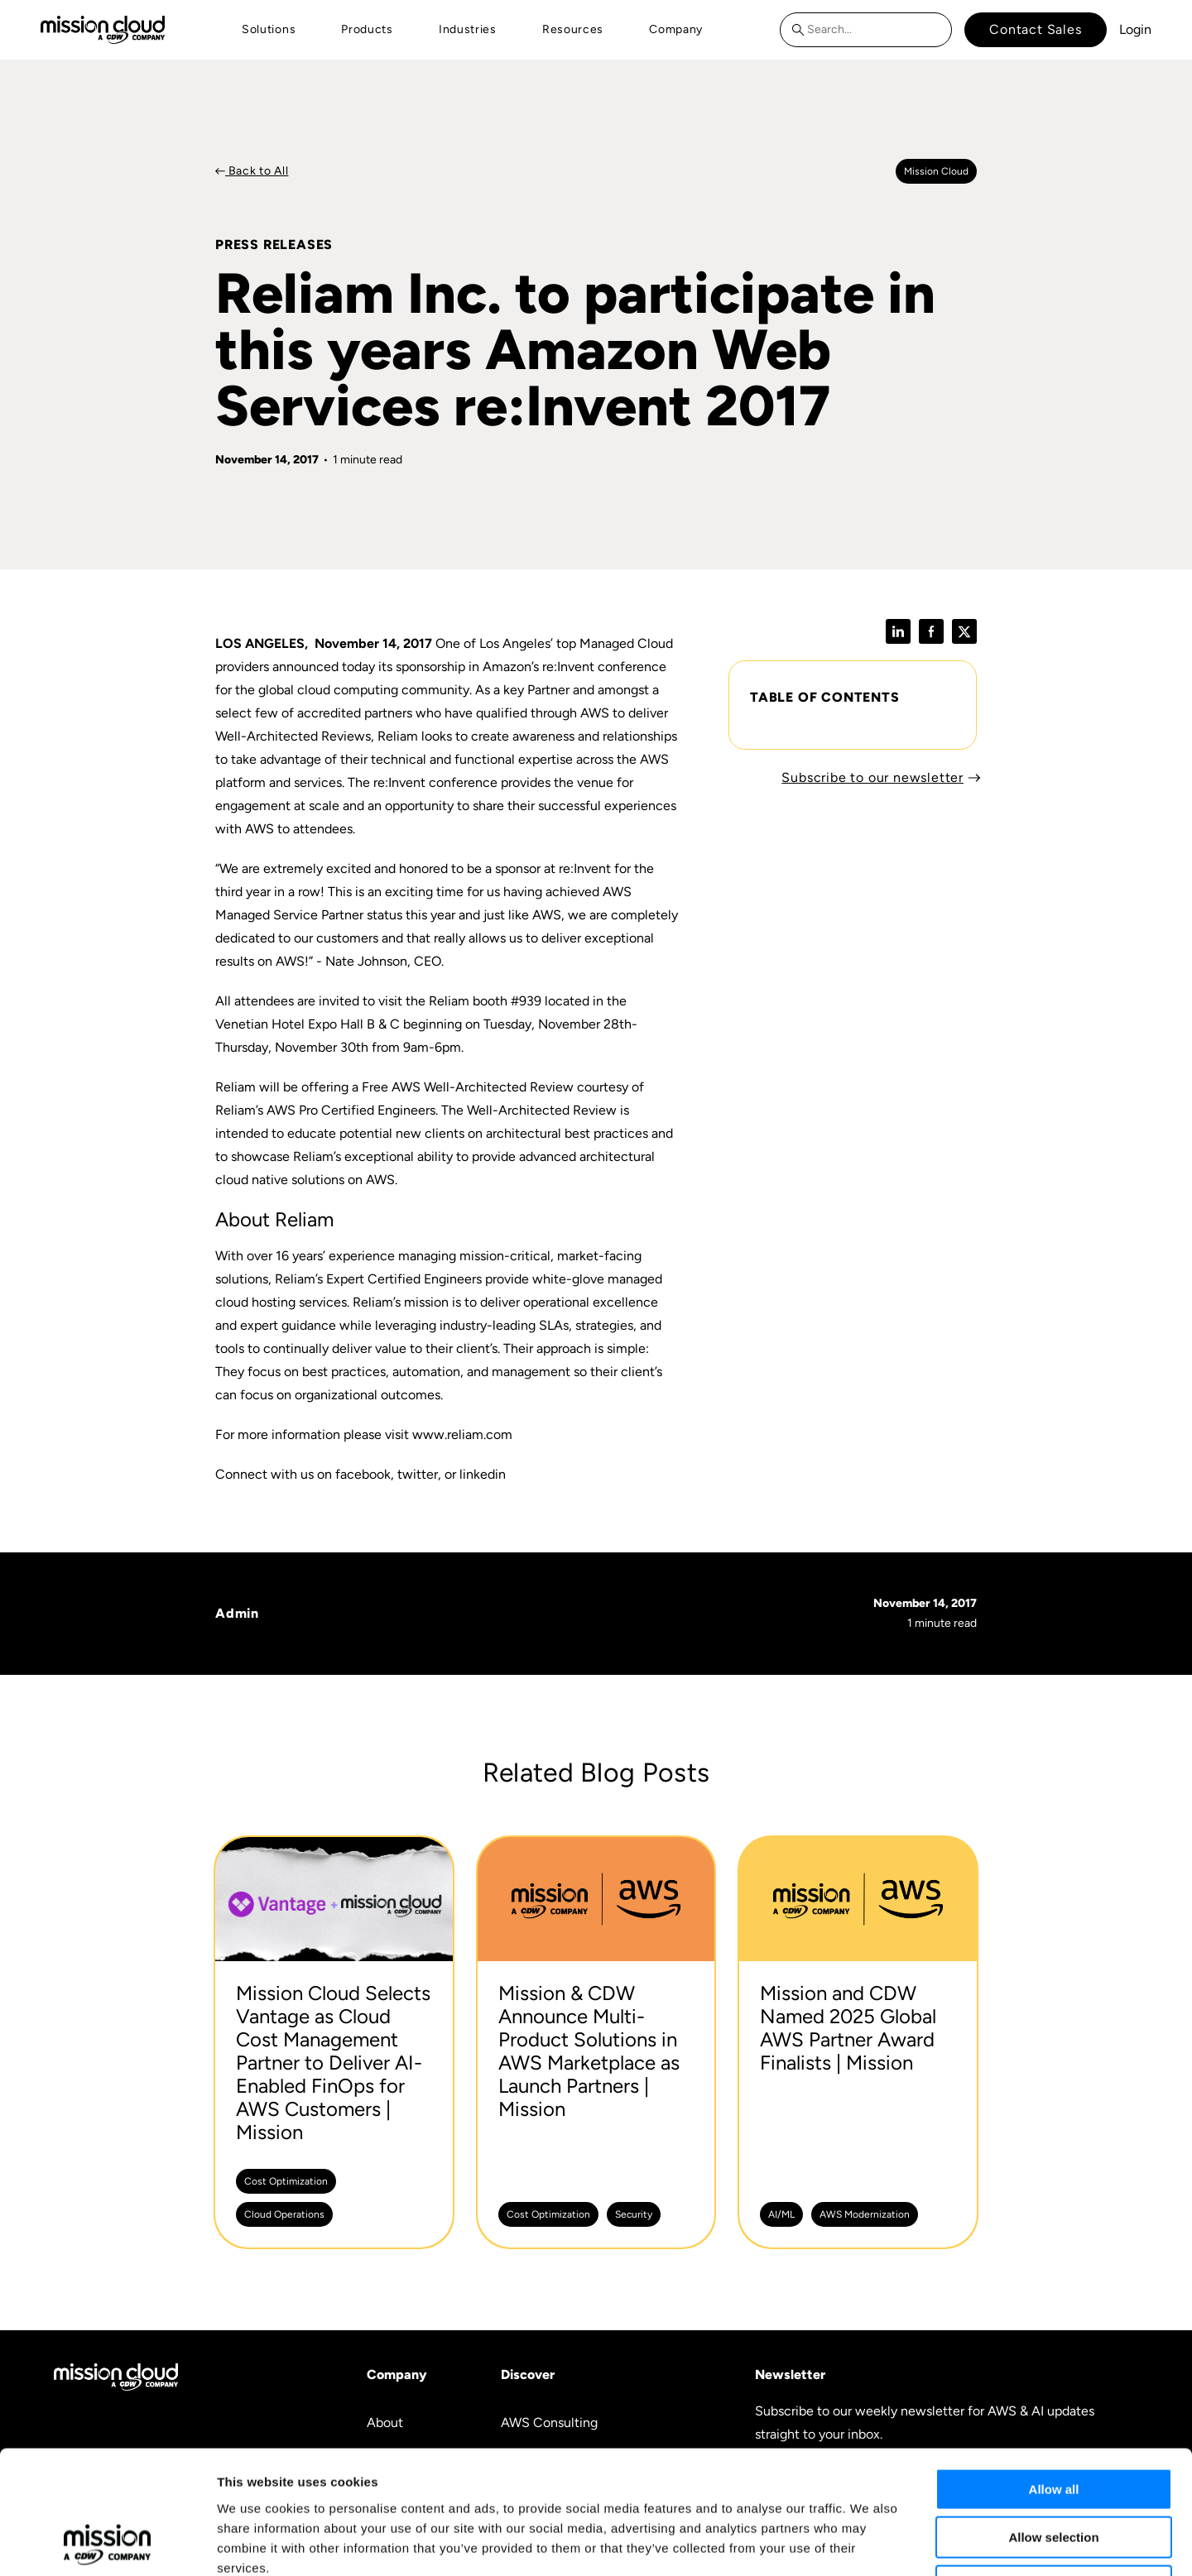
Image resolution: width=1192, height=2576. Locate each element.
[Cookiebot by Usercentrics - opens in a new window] (107, 2543)
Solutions (269, 29)
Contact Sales (1035, 29)
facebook (363, 1474)
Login (1135, 29)
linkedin (482, 1474)
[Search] (802, 29)
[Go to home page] (103, 29)
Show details (868, 2543)
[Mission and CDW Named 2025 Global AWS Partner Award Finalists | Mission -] (858, 2042)
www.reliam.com (462, 1434)
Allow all (1054, 2374)
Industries (468, 29)
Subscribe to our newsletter (872, 777)
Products (367, 29)
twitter (417, 1474)
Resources (572, 29)
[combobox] (866, 29)
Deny (1054, 2470)
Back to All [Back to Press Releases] (256, 171)
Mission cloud (936, 171)
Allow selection (1053, 2422)
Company (676, 29)
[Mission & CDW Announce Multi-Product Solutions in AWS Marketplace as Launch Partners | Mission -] (596, 2042)
